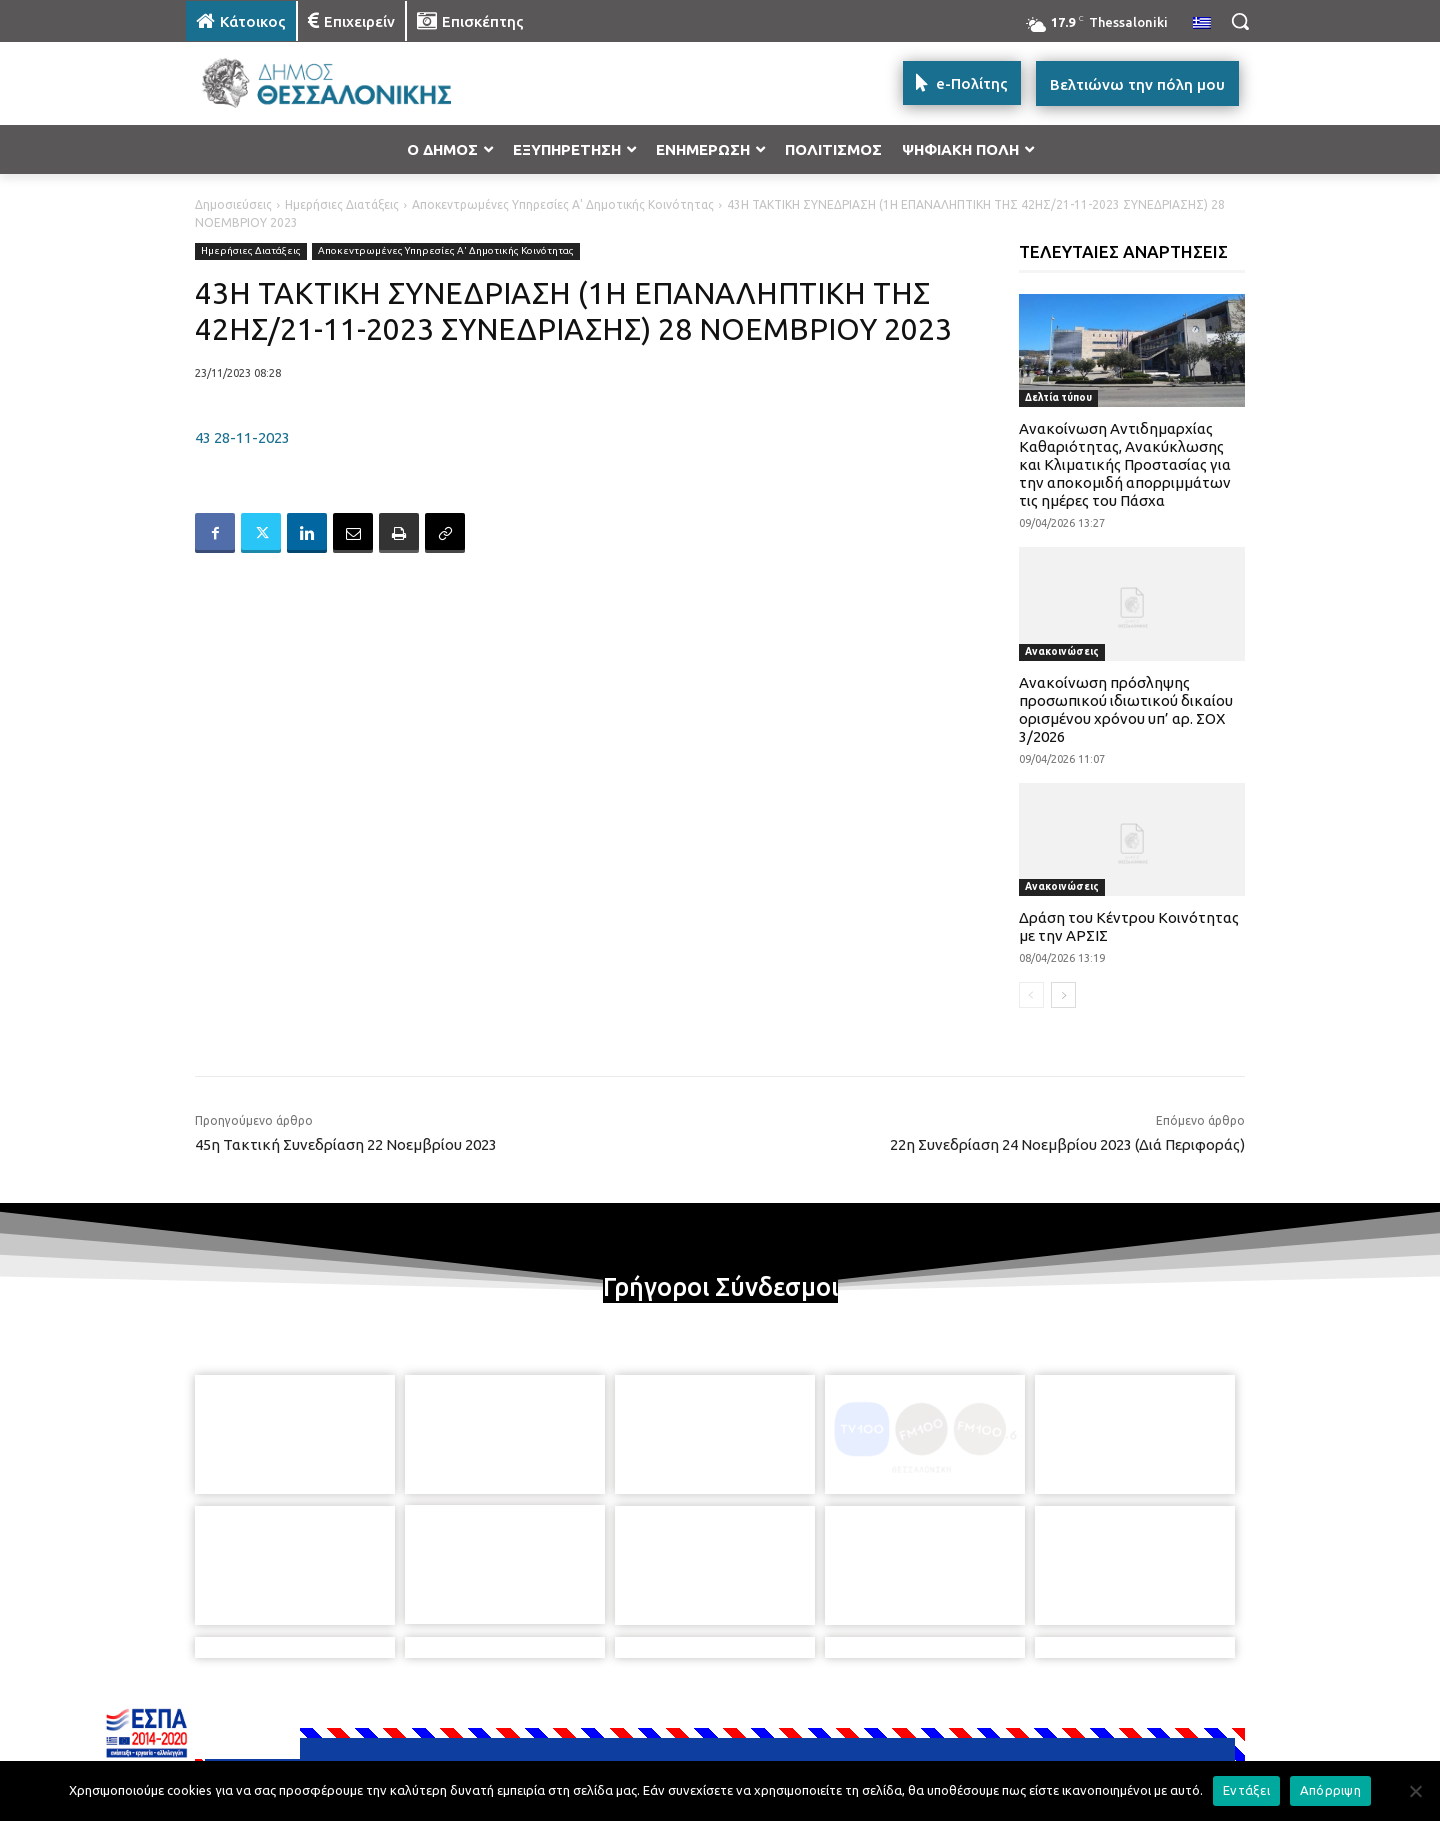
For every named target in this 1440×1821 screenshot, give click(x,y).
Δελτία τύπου (1058, 397)
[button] (1240, 21)
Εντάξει (1246, 1790)
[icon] (859, 1713)
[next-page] (1063, 995)
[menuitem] (1202, 24)
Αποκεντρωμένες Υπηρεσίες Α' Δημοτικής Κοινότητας (563, 204)
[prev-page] (1031, 995)
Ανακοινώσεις (1062, 651)
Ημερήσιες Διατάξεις (342, 204)
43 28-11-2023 (242, 437)
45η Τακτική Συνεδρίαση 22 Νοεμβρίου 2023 (346, 1144)
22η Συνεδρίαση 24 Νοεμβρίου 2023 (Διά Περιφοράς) (1067, 1144)
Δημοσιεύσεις (233, 204)
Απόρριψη (1330, 1790)
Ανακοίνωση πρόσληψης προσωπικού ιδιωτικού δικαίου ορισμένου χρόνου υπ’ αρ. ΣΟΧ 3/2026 (1126, 709)
